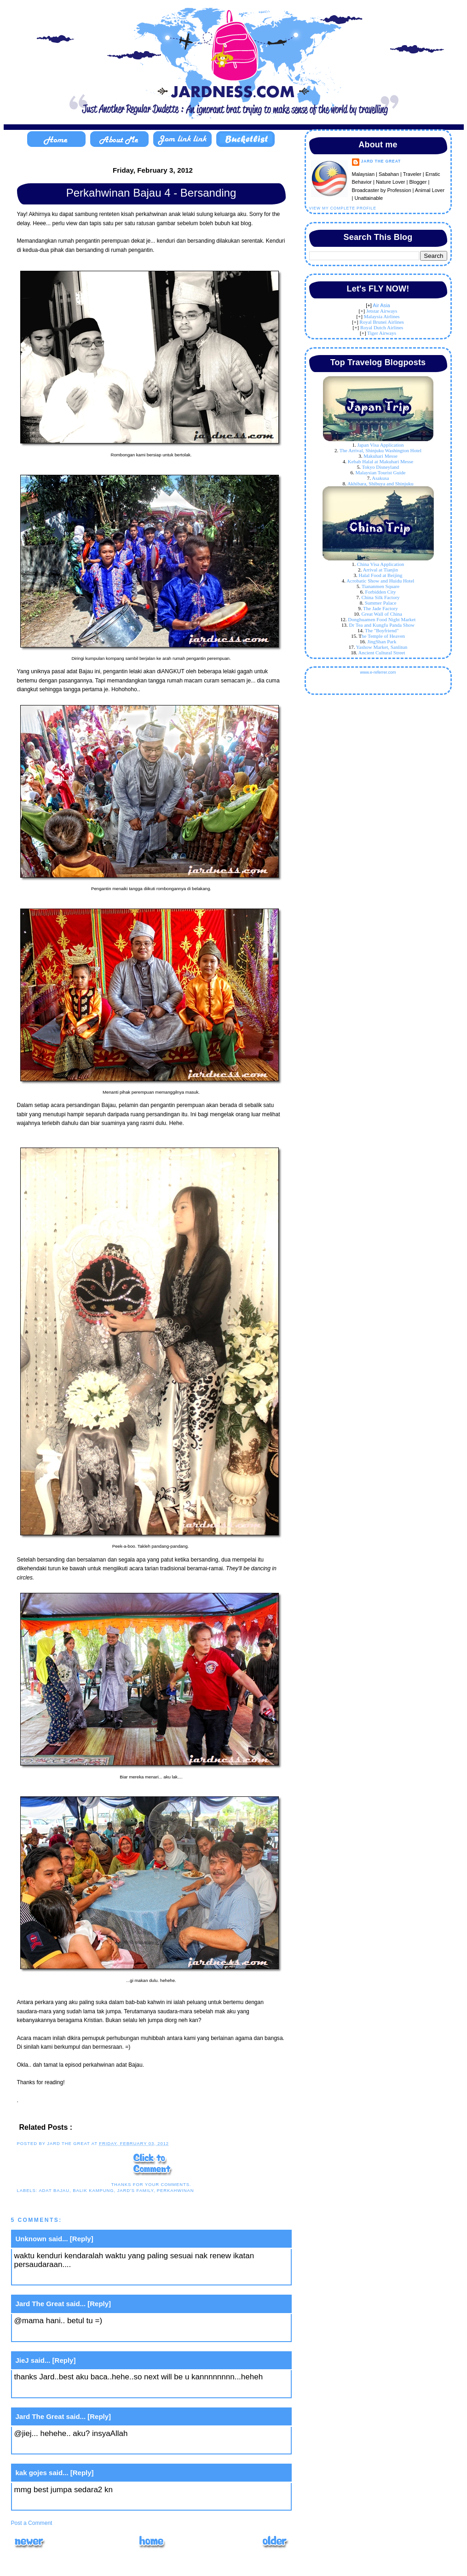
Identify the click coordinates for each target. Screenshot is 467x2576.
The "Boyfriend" (381, 630)
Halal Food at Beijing (380, 575)
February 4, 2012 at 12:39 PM (67, 2503)
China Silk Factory (380, 597)
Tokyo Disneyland (380, 467)
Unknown (31, 2239)
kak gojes (31, 2473)
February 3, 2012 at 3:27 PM (65, 2334)
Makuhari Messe (380, 456)
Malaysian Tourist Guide (380, 472)
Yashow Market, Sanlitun (382, 647)
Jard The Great (40, 2304)
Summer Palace (381, 603)
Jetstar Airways (382, 311)
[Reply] (81, 2239)
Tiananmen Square (380, 586)
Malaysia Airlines (382, 316)
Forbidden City (380, 591)
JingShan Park (381, 641)
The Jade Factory (380, 608)
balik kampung (93, 2190)
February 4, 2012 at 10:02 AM (67, 2446)
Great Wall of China (382, 614)
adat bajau (54, 2190)
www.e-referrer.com (378, 672)
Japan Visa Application (380, 445)
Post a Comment (31, 2523)
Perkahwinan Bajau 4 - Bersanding (151, 192)
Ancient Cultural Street (381, 652)
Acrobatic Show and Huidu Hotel (380, 580)
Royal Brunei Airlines (381, 322)
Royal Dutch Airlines (382, 327)
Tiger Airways (381, 333)
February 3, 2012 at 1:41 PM (65, 2277)
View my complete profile (342, 208)
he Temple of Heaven (383, 636)
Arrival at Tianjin (380, 569)
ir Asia (383, 305)
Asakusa (380, 478)
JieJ (22, 2360)
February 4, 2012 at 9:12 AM (64, 2390)
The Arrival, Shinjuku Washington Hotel (380, 450)
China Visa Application (380, 564)
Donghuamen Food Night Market (381, 619)
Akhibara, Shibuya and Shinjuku (380, 483)
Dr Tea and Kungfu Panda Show (382, 625)
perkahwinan (175, 2190)
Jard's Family (135, 2190)
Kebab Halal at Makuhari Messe (380, 461)
